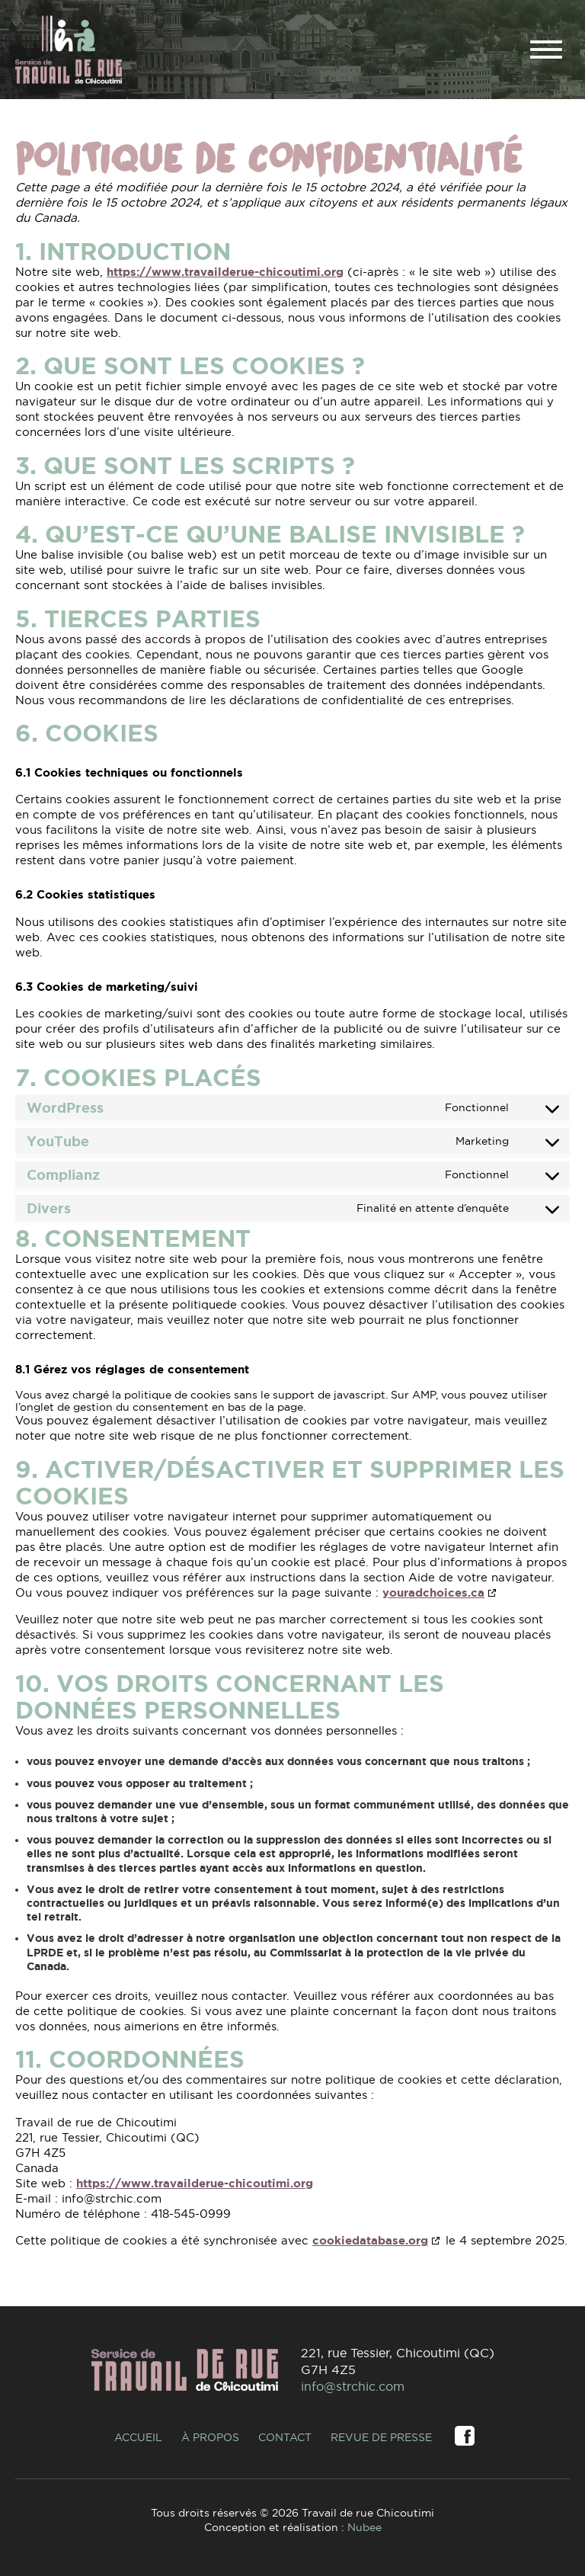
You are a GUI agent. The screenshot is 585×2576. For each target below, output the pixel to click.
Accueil (138, 2437)
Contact (285, 2437)
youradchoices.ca (433, 1593)
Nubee (364, 2527)
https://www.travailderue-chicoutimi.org (225, 272)
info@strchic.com (352, 2386)
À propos (210, 2437)
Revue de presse (381, 2437)
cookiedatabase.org (370, 2241)
